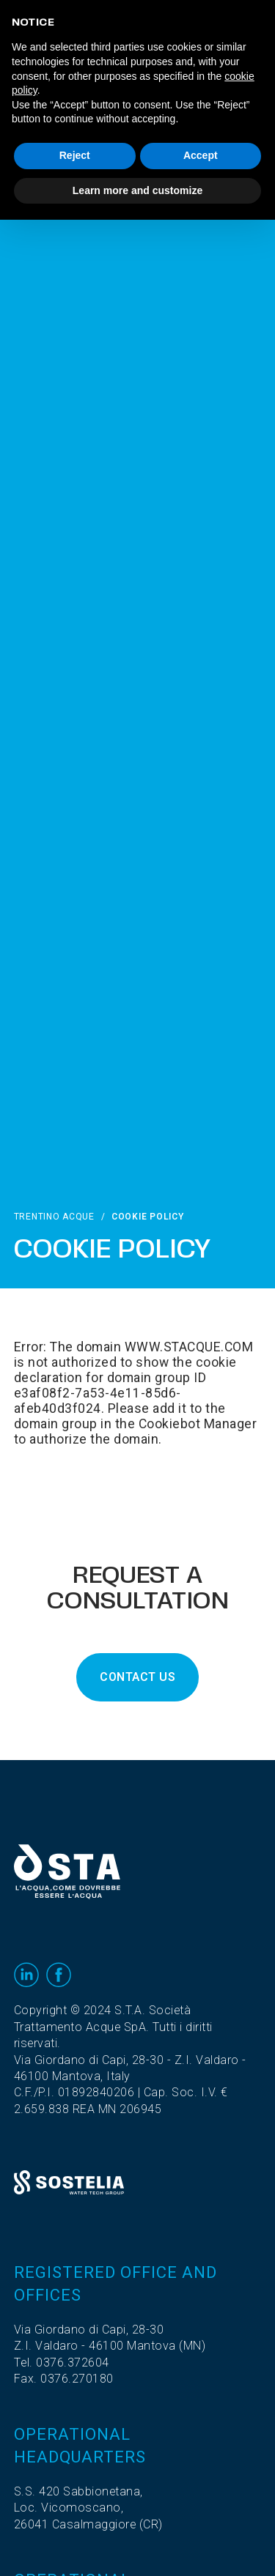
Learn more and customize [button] (137, 190)
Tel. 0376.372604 (61, 2363)
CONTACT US (137, 1677)
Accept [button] (200, 155)
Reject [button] (74, 155)
